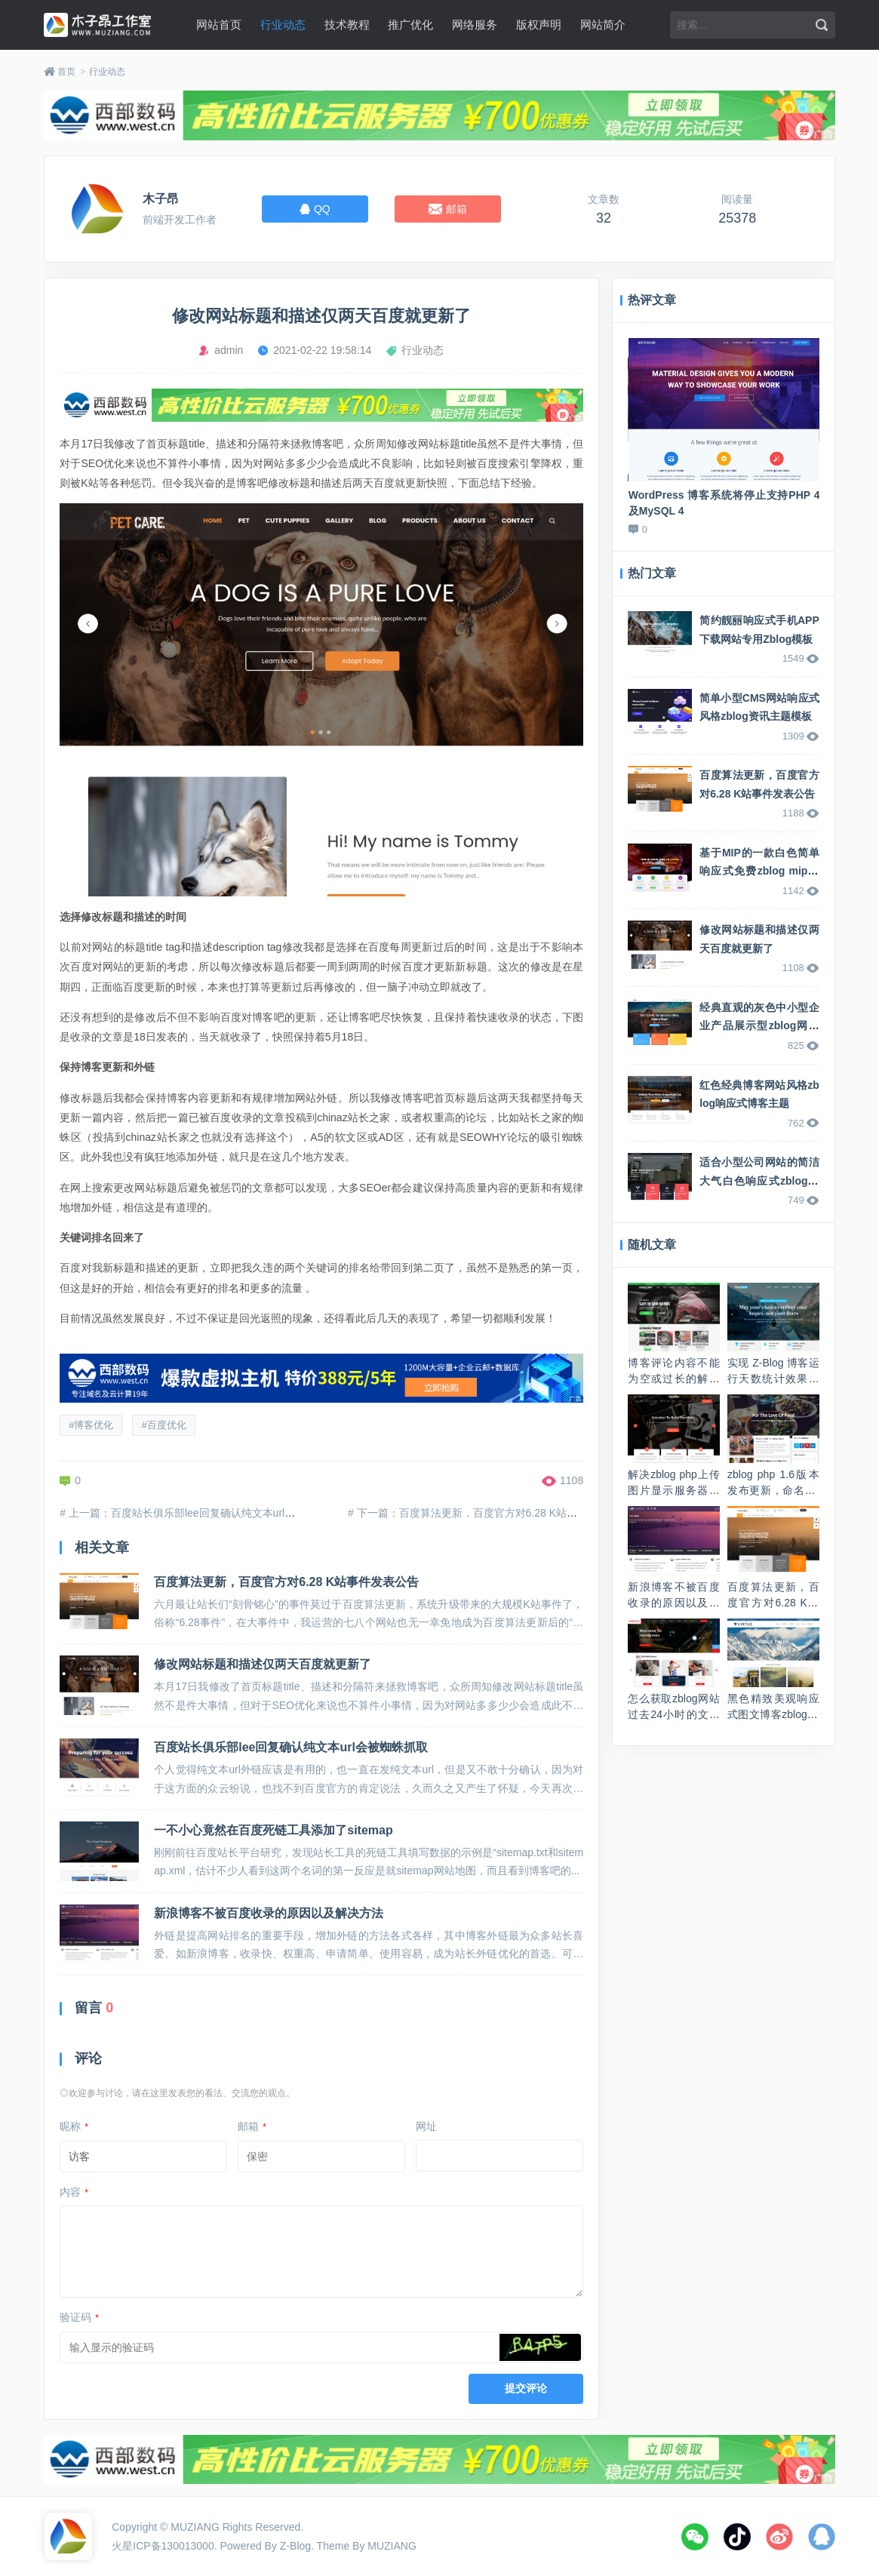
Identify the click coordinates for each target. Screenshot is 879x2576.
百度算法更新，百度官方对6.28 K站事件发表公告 (286, 1581)
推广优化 (410, 24)
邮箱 (252, 2126)
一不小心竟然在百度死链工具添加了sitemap (273, 1830)
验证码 (79, 2317)
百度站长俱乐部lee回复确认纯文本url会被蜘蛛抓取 (291, 1747)
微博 (779, 2536)
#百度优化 (163, 1425)
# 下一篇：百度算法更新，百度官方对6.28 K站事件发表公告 (489, 1513)
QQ (821, 2536)
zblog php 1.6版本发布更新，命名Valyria (773, 1490)
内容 (74, 2192)
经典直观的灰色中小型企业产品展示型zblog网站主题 (759, 1025)
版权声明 (538, 24)
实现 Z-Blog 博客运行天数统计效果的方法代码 (773, 1378)
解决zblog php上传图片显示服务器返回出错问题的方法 (674, 1490)
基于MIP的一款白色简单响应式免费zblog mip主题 (759, 871)
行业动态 (283, 24)
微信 (694, 2536)
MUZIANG (195, 2527)
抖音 (737, 2536)
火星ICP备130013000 (163, 2546)
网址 (426, 2126)
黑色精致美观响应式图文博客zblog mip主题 (773, 1714)
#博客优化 (91, 1425)
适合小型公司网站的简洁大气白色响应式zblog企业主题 (759, 1180)
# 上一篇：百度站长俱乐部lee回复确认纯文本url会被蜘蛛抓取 (204, 1513)
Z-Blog (295, 2546)
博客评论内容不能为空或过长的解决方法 (674, 1378)
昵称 (74, 2126)
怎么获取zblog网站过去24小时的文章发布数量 (674, 1714)
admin (228, 350)
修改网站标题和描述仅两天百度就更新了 (262, 1664)
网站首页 (218, 24)
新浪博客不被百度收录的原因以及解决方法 (268, 1913)
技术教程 (347, 24)
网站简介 (602, 24)
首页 (66, 71)
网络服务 (474, 24)
